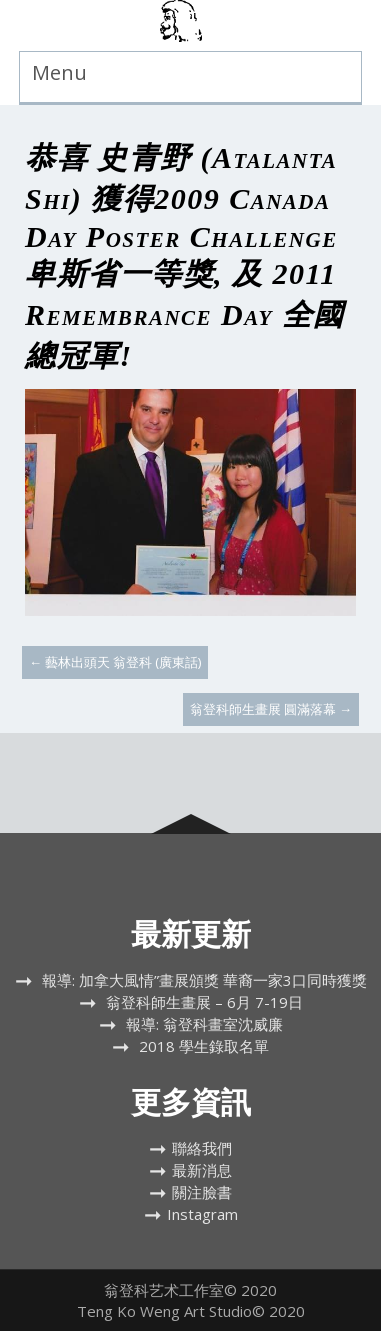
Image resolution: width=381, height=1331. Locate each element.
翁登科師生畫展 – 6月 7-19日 (204, 1002)
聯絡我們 (202, 1148)
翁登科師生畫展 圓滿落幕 (271, 709)
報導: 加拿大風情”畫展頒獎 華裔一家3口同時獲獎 (204, 980)
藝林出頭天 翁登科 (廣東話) (115, 662)
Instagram (202, 1214)
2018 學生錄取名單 (204, 1046)
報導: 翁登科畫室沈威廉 (204, 1024)
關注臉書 (202, 1192)
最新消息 (202, 1170)
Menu (59, 72)
